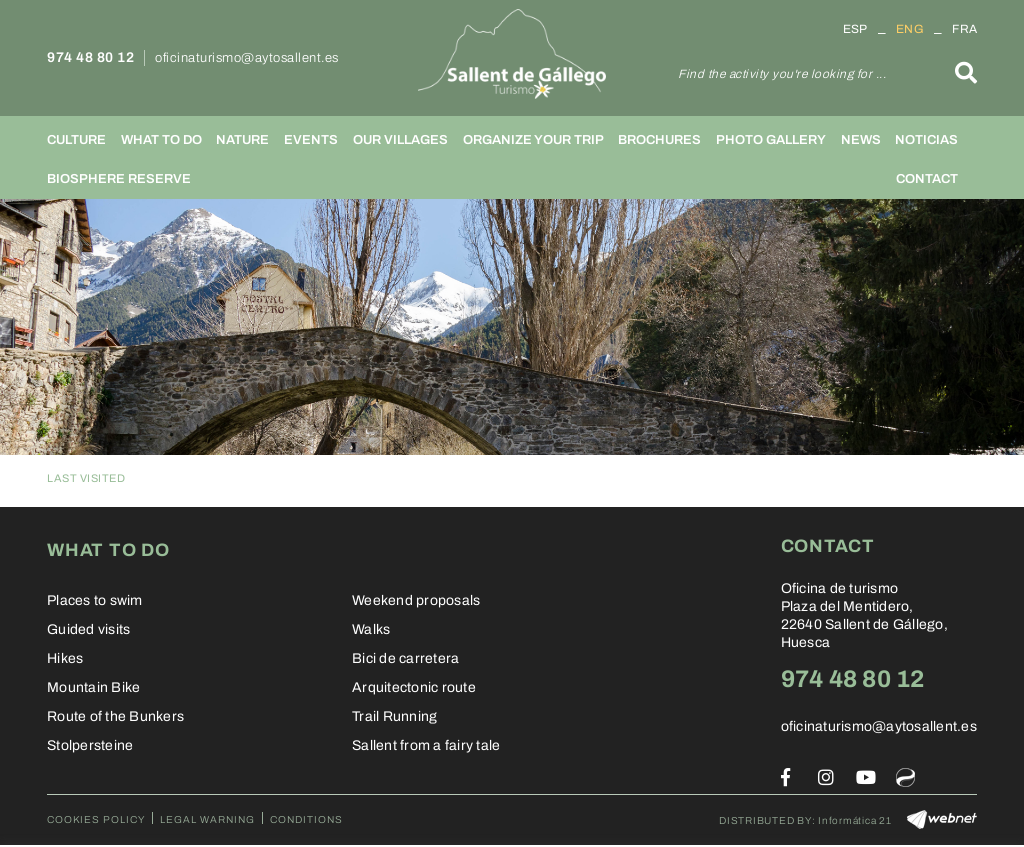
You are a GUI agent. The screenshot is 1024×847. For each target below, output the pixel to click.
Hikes (65, 658)
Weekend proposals (416, 600)
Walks (371, 629)
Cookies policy (96, 819)
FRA (964, 29)
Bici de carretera (405, 658)
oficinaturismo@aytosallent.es (247, 58)
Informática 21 (855, 820)
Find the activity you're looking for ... (782, 74)
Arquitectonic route (414, 687)
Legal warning (207, 819)
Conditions (306, 819)
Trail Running (394, 716)
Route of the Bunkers (115, 716)
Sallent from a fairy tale (426, 745)
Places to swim (95, 600)
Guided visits (88, 629)
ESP (855, 29)
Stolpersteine (90, 745)
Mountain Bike (93, 687)
